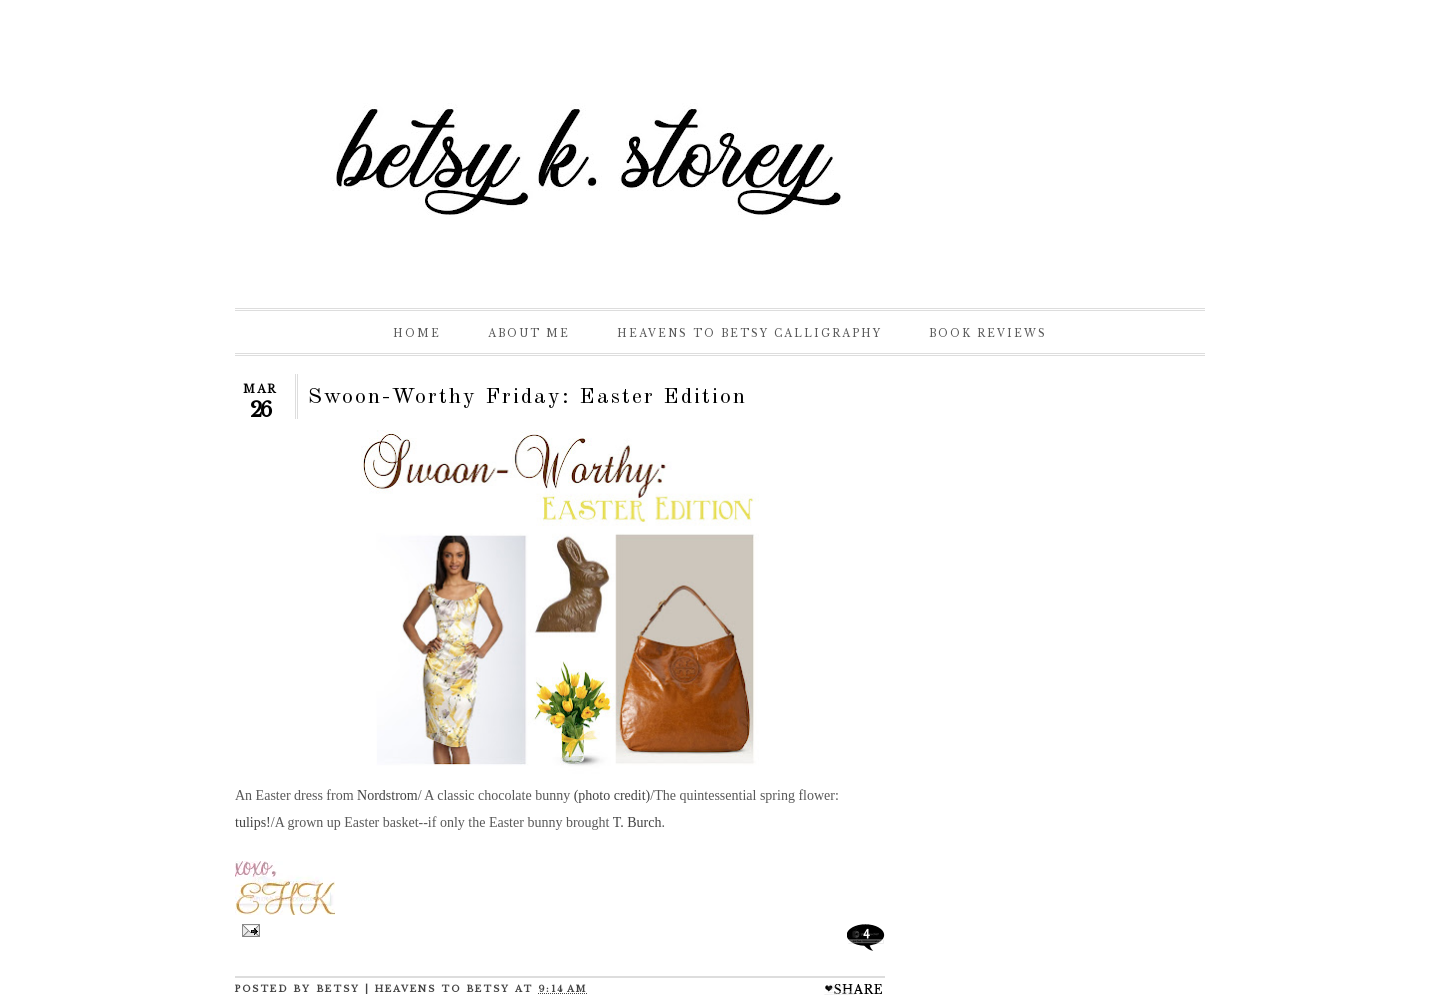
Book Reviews (988, 333)
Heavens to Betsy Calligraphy (749, 333)
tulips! (253, 822)
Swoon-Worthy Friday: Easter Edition (527, 397)
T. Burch (637, 822)
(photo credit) (612, 795)
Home (417, 333)
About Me (529, 333)
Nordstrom (387, 795)
